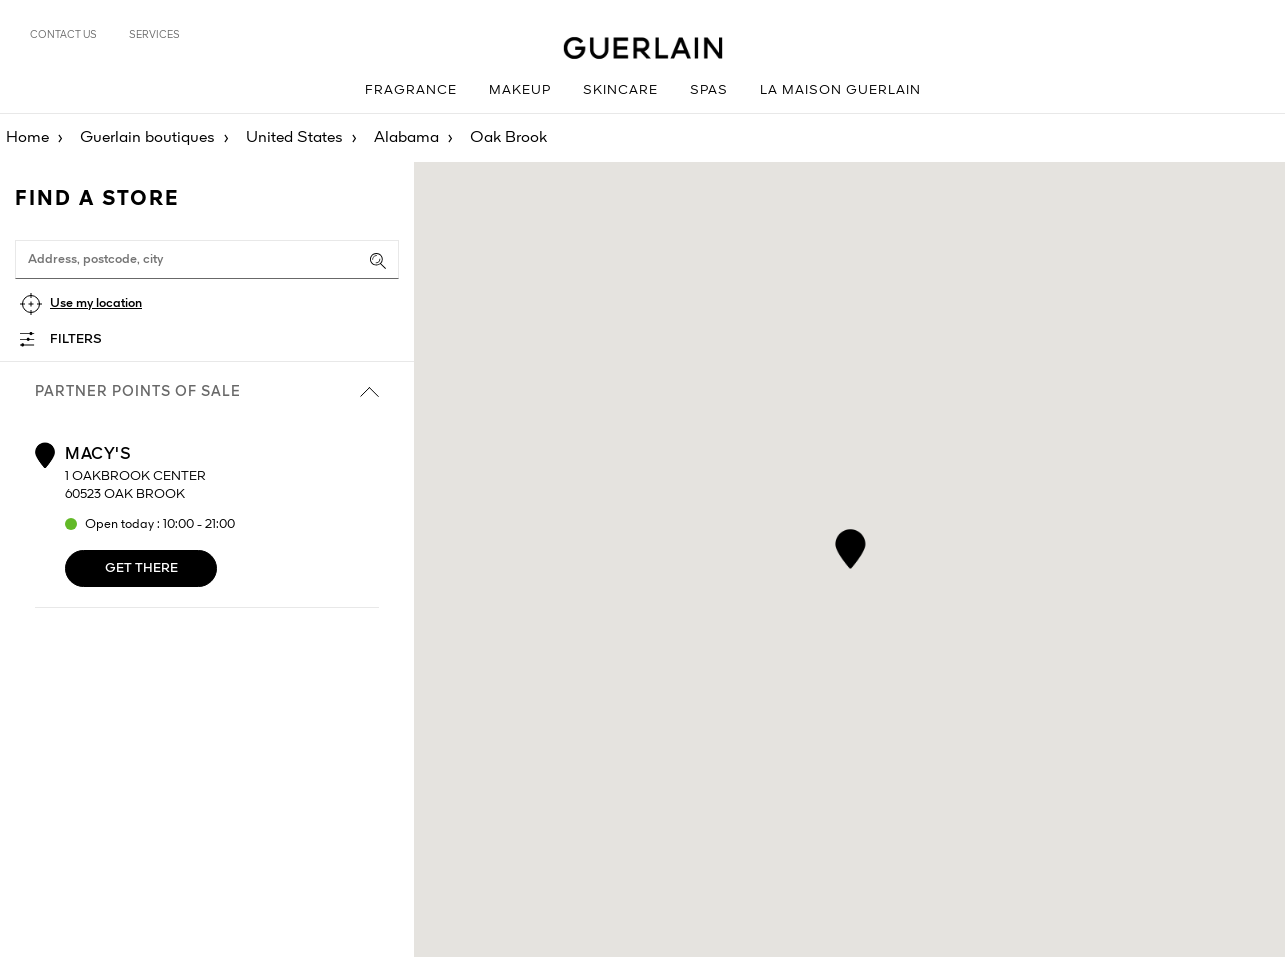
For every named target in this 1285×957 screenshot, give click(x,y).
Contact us (63, 35)
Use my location (96, 303)
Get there (141, 568)
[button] (849, 545)
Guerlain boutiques (147, 138)
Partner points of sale (207, 392)
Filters (76, 339)
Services (154, 35)
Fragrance (411, 90)
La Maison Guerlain (840, 90)
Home (27, 138)
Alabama (406, 138)
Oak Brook (508, 138)
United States (294, 138)
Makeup (520, 90)
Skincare (620, 90)
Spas (709, 90)
